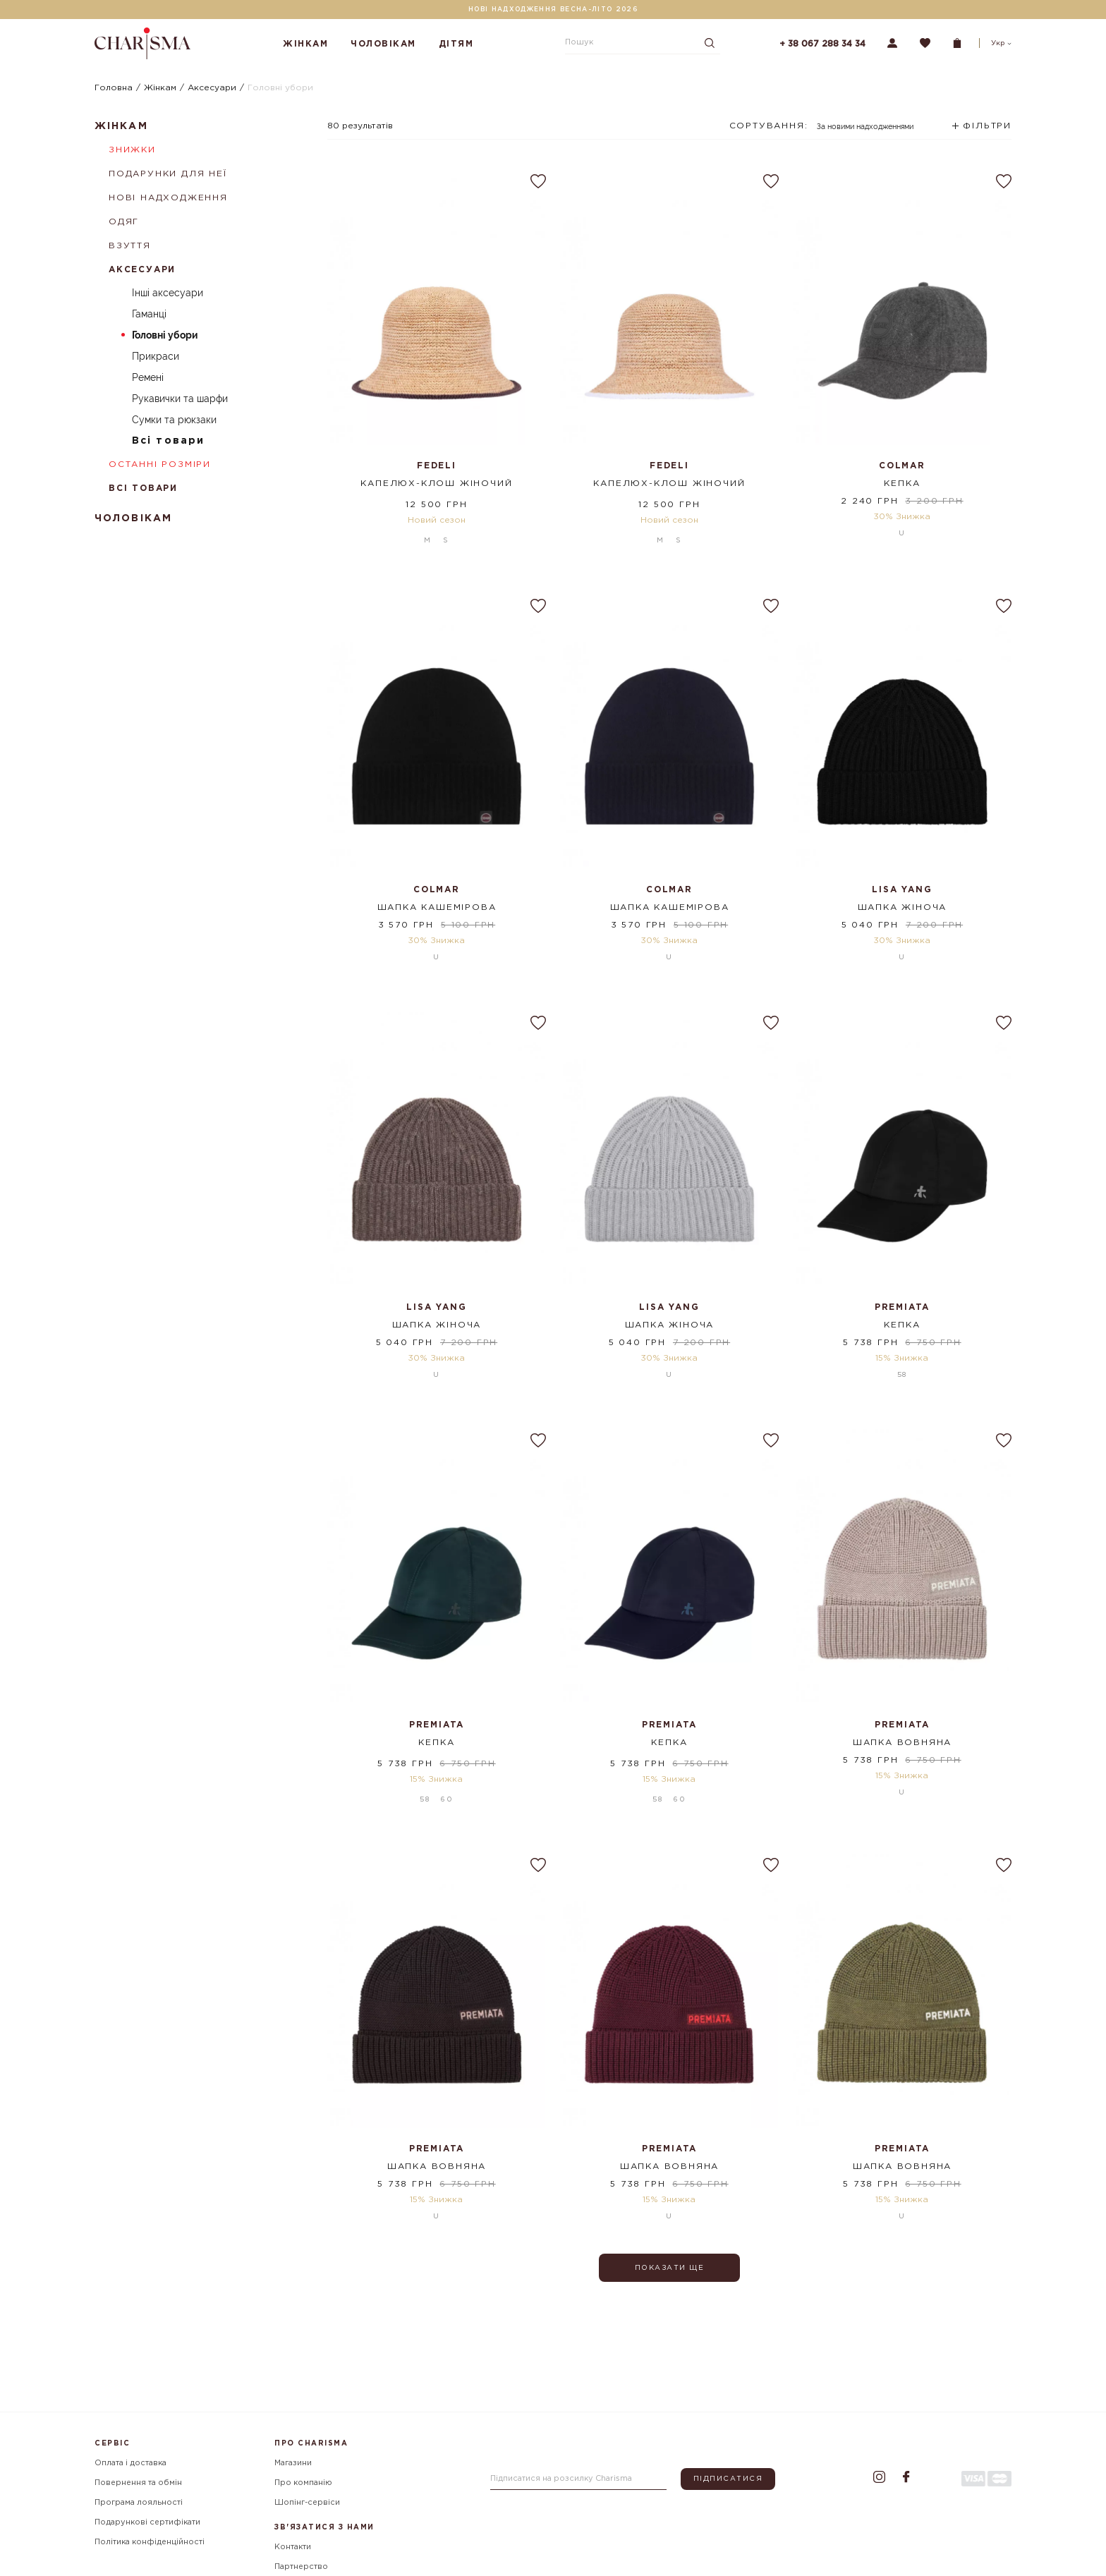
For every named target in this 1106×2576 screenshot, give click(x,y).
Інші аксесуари (167, 292)
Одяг (124, 222)
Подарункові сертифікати (147, 2522)
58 (902, 1368)
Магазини (293, 2463)
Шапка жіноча (902, 900)
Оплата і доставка (130, 2463)
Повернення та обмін (138, 2482)
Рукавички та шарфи (180, 398)
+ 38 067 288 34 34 (822, 44)
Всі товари (168, 441)
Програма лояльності (139, 2502)
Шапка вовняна (902, 1735)
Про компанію (303, 2482)
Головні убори (165, 335)
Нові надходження (168, 198)
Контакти (292, 2547)
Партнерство (301, 2566)
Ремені (148, 377)
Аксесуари (142, 270)
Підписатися (728, 2479)
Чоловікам (383, 44)
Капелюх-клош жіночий (436, 483)
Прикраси (155, 356)
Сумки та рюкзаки (174, 419)
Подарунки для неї (168, 174)
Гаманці (149, 314)
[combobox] (822, 131)
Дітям (456, 44)
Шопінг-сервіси (307, 2502)
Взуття (130, 246)
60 (447, 1785)
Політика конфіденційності (150, 2542)
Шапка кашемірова (437, 900)
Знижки (132, 150)
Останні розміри (160, 464)
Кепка (902, 483)
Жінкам (305, 44)
